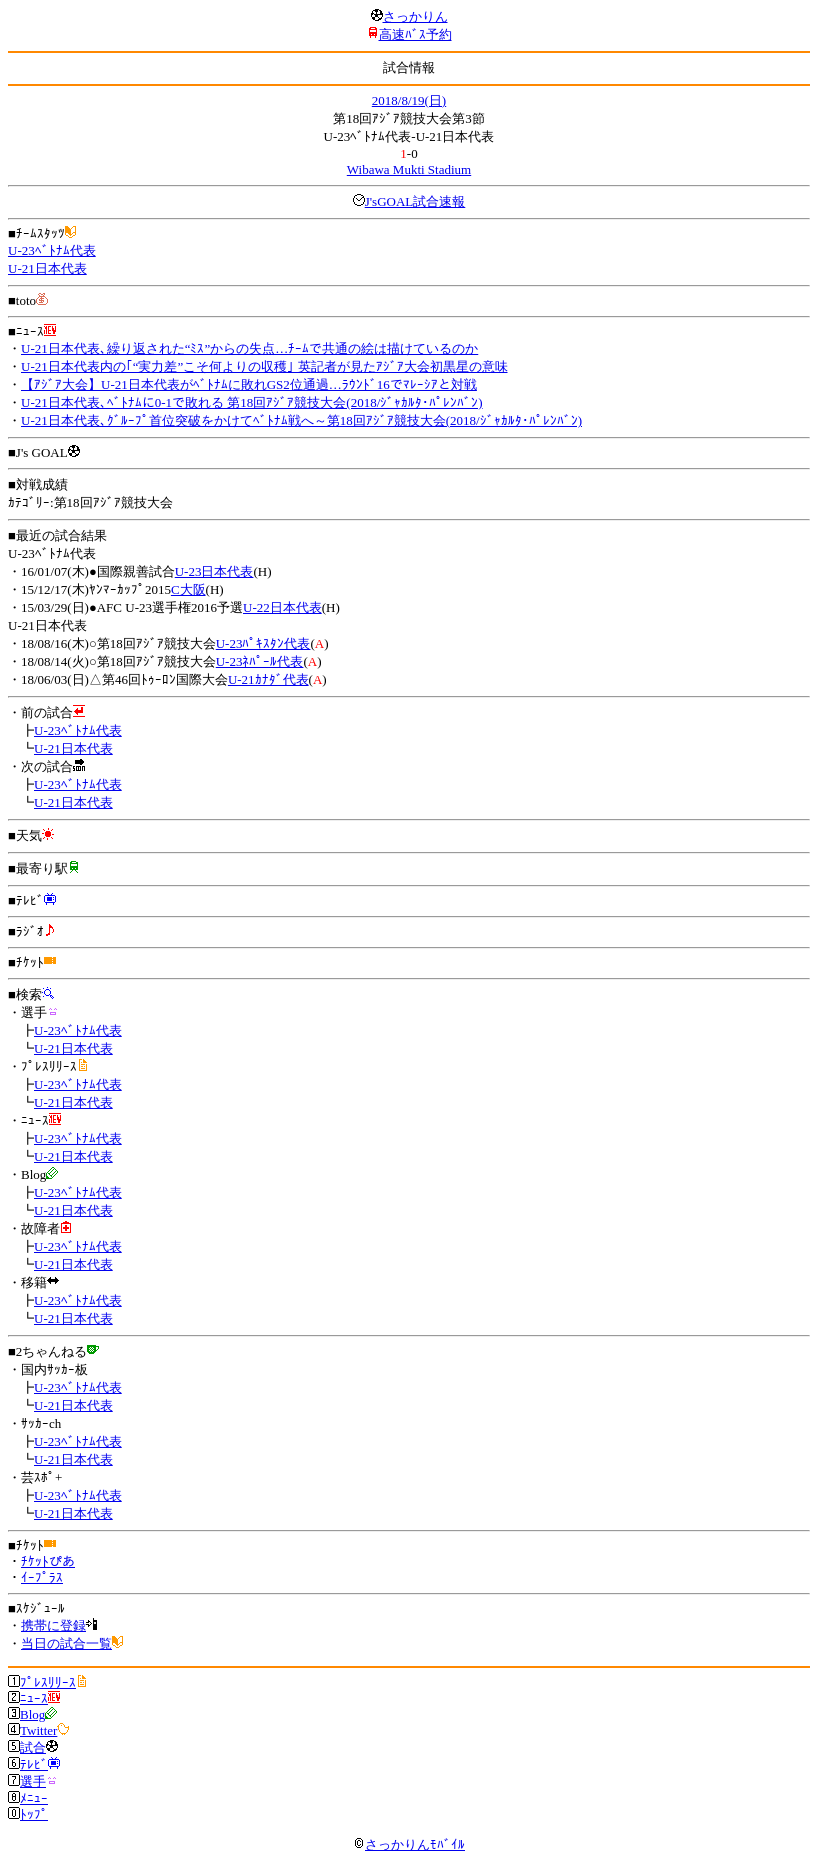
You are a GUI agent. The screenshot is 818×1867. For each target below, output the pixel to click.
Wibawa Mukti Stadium (409, 169)
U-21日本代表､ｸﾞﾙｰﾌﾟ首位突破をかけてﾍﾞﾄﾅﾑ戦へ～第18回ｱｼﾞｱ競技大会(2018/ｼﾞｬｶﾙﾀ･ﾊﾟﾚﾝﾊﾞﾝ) (301, 420)
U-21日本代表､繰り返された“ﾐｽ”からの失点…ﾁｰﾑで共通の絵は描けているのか (249, 348)
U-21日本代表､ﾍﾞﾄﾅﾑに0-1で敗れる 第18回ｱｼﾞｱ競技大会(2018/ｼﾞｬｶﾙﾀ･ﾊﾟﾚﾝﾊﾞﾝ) (252, 402)
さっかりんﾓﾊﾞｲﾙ (409, 1844)
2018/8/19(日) (409, 100)
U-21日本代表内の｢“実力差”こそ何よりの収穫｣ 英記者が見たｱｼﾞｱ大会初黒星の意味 (264, 366)
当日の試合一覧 (66, 1643)
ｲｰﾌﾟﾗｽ (42, 1577)
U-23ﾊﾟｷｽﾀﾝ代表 (263, 643)
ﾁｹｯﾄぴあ (48, 1561)
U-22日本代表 (282, 607)
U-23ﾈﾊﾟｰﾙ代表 (260, 661)
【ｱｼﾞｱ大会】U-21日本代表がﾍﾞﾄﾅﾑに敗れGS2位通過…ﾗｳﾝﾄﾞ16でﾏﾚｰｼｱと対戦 (249, 384)
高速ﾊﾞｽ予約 (415, 34)
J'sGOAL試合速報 (415, 201)
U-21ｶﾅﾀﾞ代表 (268, 679)
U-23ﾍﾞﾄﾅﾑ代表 (52, 250)
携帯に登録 (53, 1625)
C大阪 (188, 589)
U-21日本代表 (47, 268)
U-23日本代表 (214, 571)
